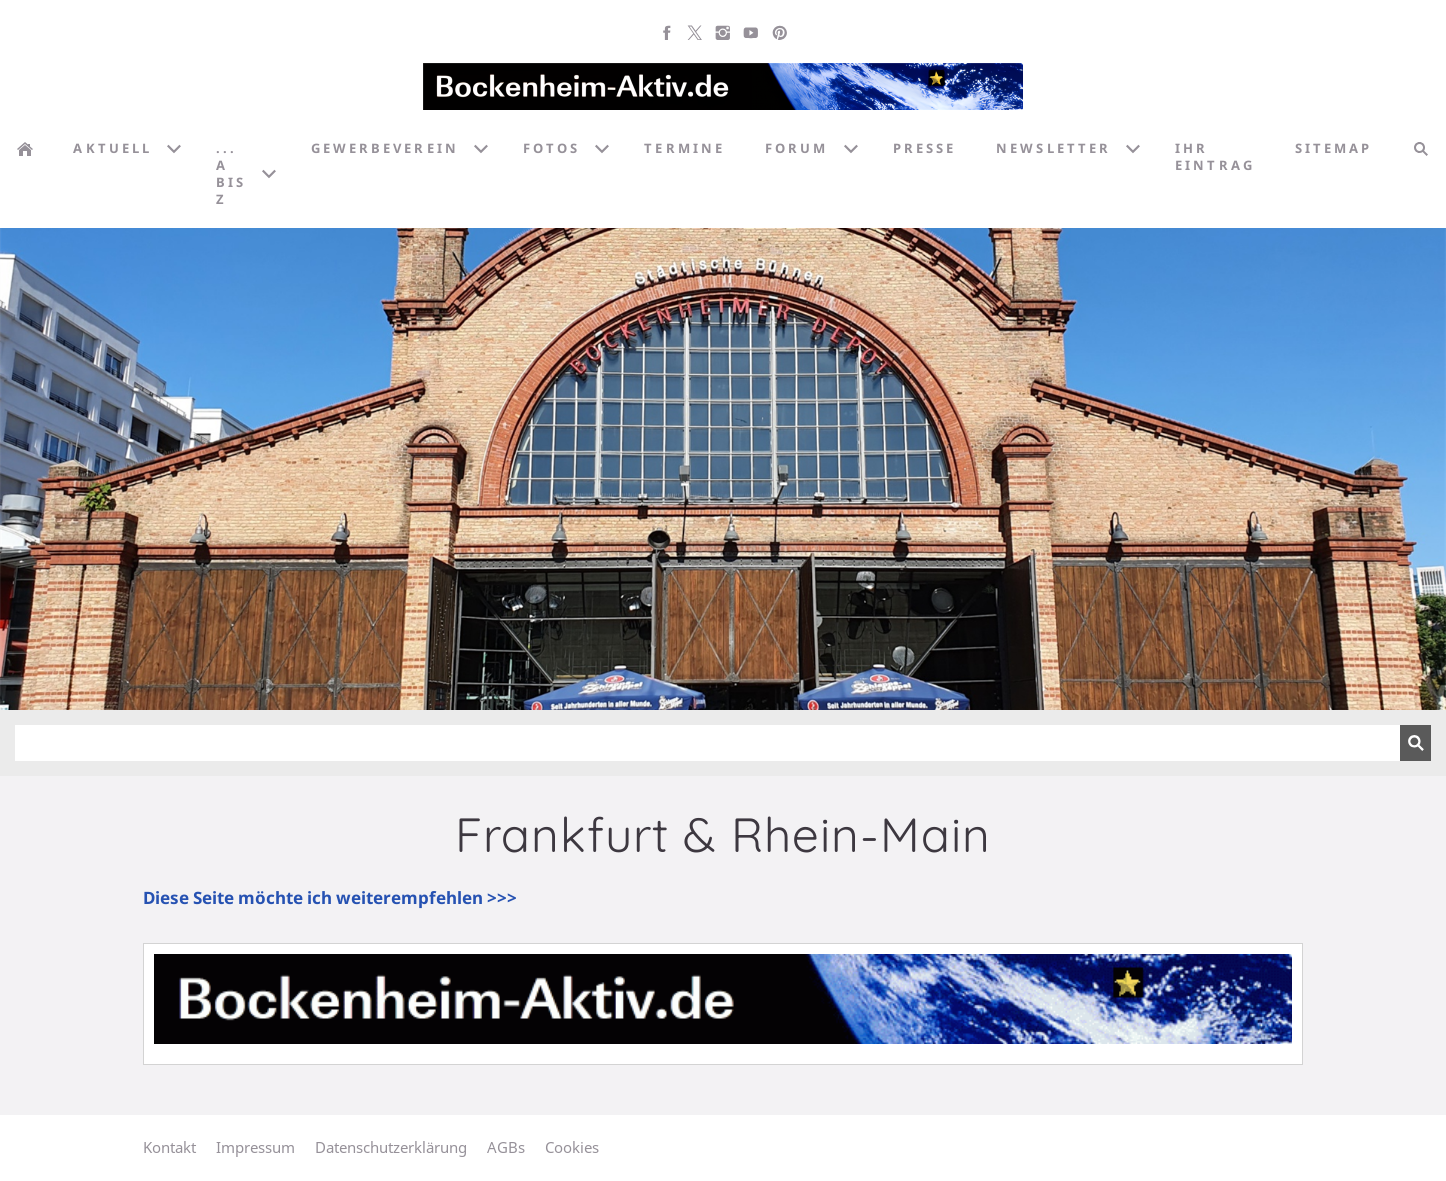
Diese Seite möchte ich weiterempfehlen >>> (330, 897)
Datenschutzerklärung (391, 1147)
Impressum (255, 1147)
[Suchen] (707, 743)
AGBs (506, 1147)
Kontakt (169, 1147)
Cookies (572, 1147)
